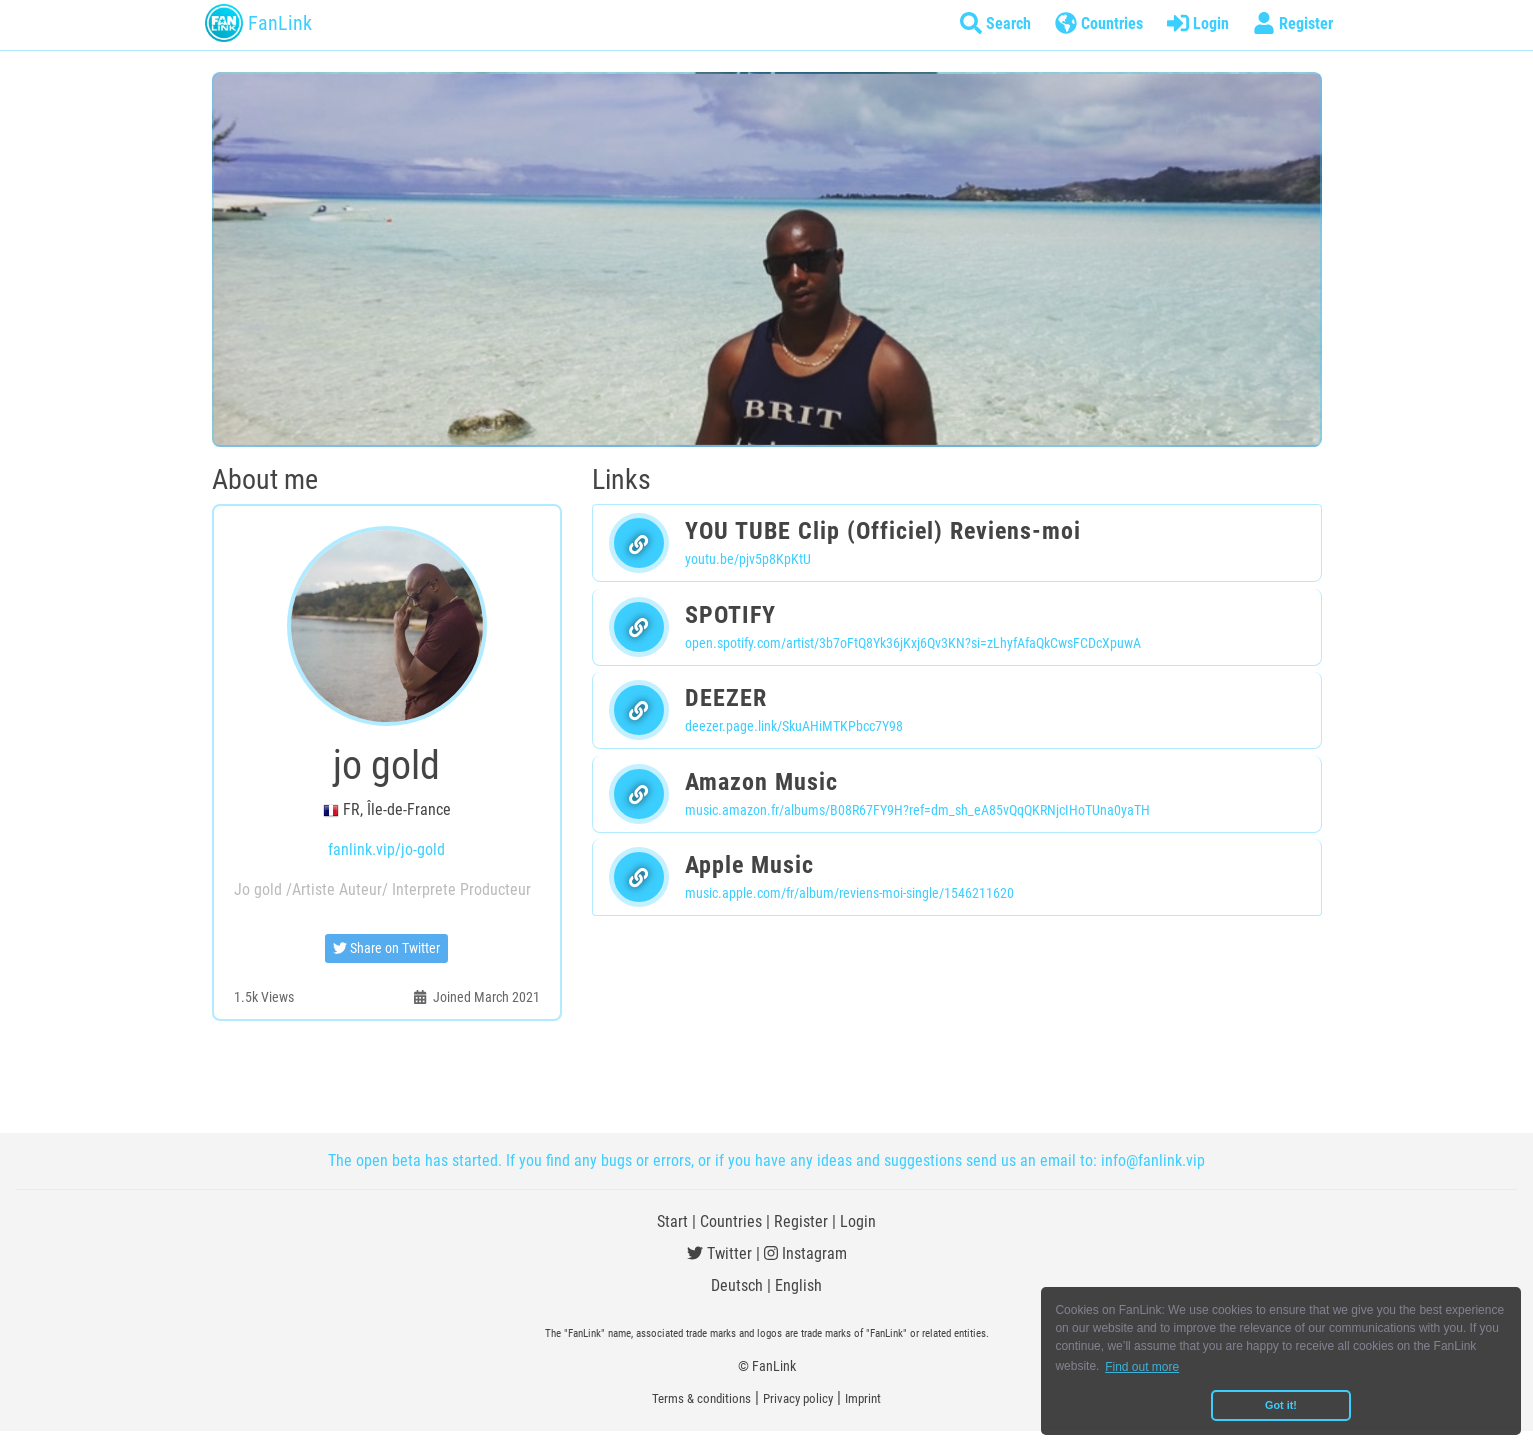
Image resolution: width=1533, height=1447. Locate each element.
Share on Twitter (386, 948)
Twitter (719, 1253)
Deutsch (737, 1285)
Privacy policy (798, 1398)
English (798, 1285)
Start (672, 1221)
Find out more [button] (1142, 1367)
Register (801, 1221)
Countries (731, 1221)
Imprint (863, 1398)
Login (858, 1221)
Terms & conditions (701, 1398)
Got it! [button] (1281, 1405)
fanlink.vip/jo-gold (386, 849)
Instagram (805, 1253)
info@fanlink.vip (1153, 1160)
